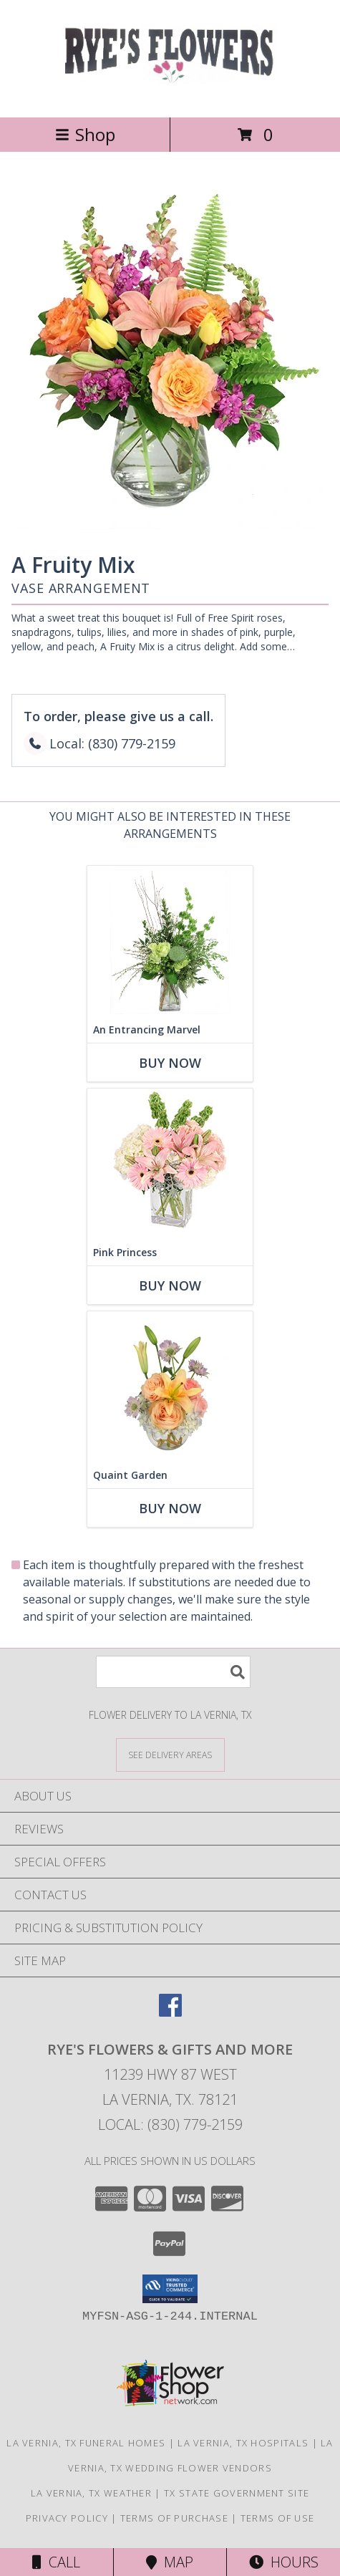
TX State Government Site (236, 2492)
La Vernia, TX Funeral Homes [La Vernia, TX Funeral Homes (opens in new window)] (85, 2442)
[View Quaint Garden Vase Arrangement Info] (170, 1386)
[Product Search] (173, 1672)
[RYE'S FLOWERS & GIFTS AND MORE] (170, 96)
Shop (85, 134)
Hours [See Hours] (284, 2562)
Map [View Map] (169, 2562)
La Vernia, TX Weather (91, 2492)
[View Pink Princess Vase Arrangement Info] (170, 1164)
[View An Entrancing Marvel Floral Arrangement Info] (170, 941)
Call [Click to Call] (56, 2562)
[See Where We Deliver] (170, 1754)
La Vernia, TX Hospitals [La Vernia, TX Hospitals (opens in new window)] (243, 2442)
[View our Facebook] (170, 2012)
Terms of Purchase (174, 2518)
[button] (170, 2288)
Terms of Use (278, 2518)
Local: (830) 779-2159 (170, 2124)
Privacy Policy (67, 2518)
